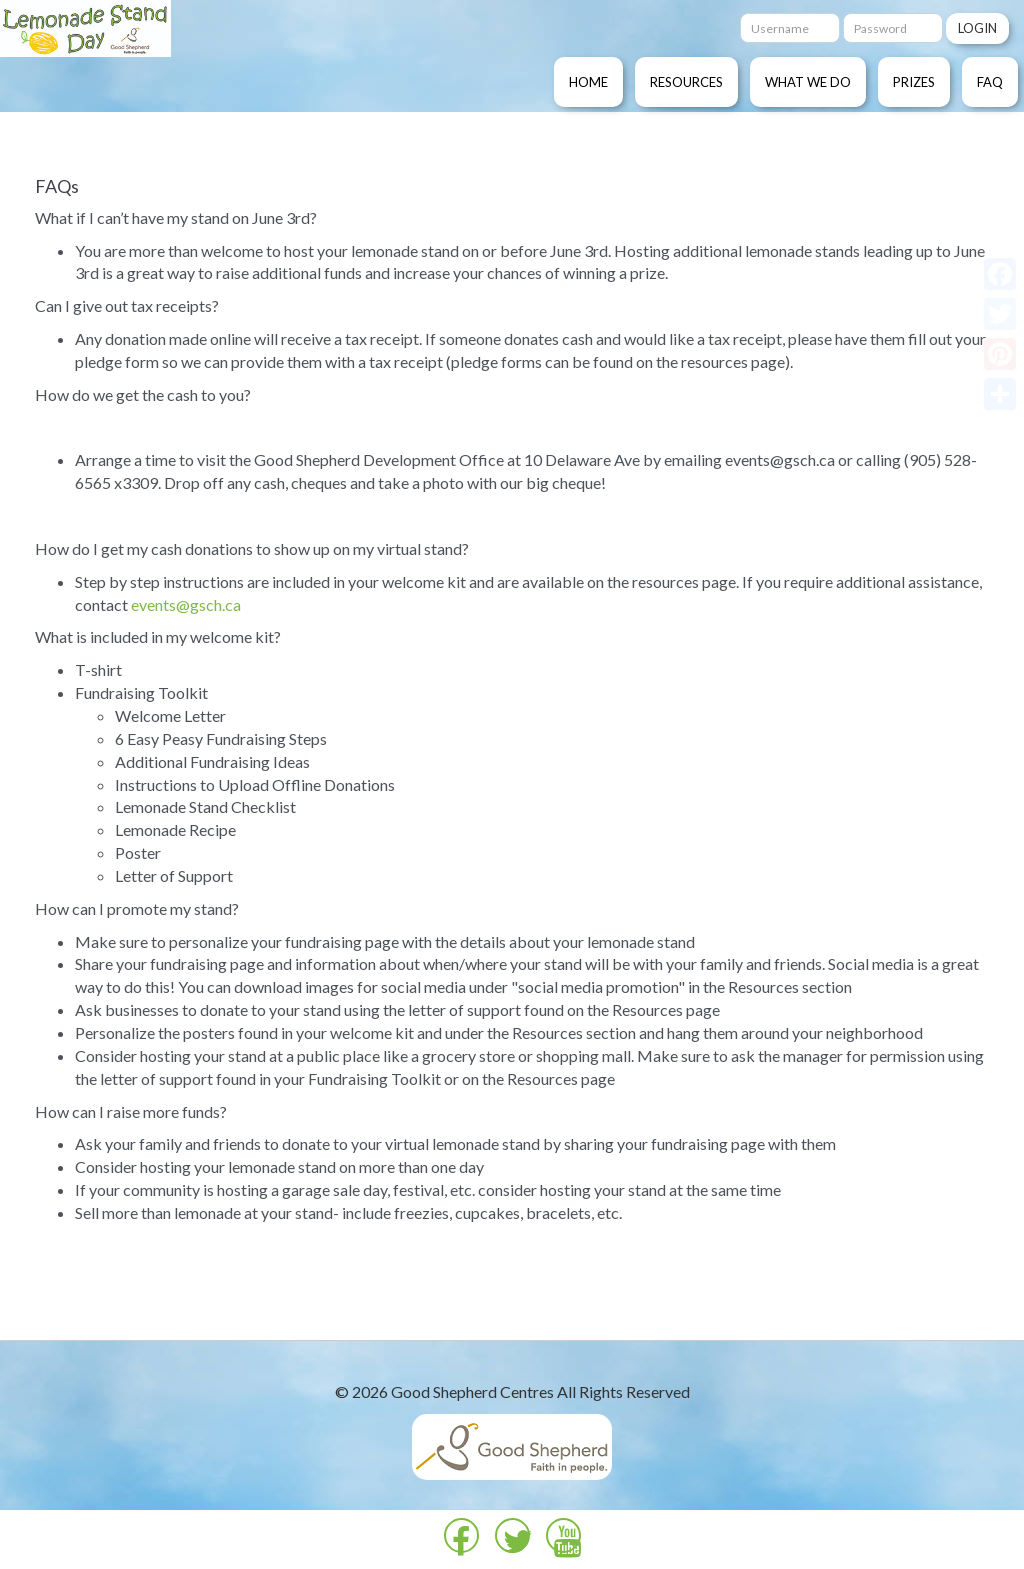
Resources (686, 82)
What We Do (808, 82)
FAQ (990, 82)
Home (588, 82)
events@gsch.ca (186, 604)
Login (977, 28)
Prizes (914, 82)
